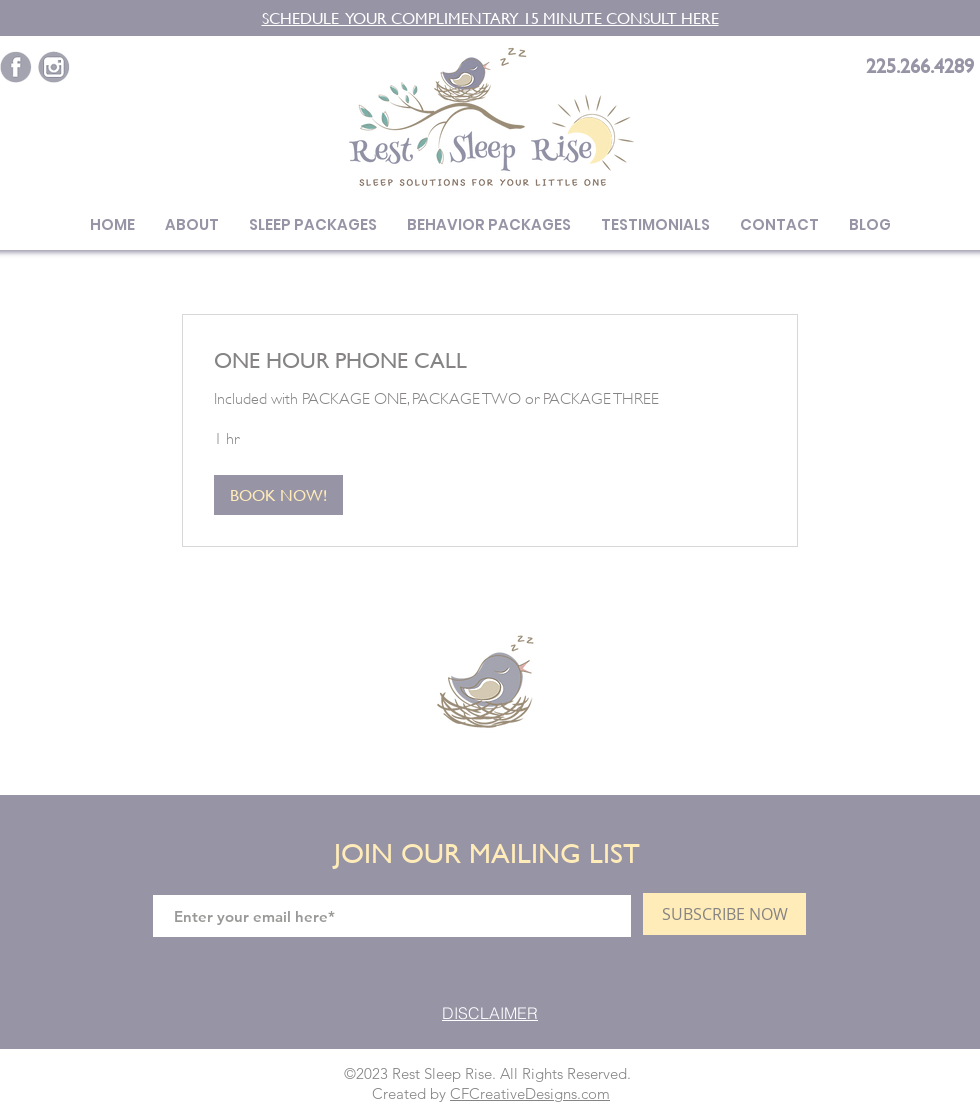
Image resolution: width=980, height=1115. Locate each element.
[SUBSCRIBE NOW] (724, 914)
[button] (278, 495)
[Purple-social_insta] (54, 67)
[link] (490, 360)
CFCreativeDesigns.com (530, 1093)
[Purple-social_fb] (16, 67)
